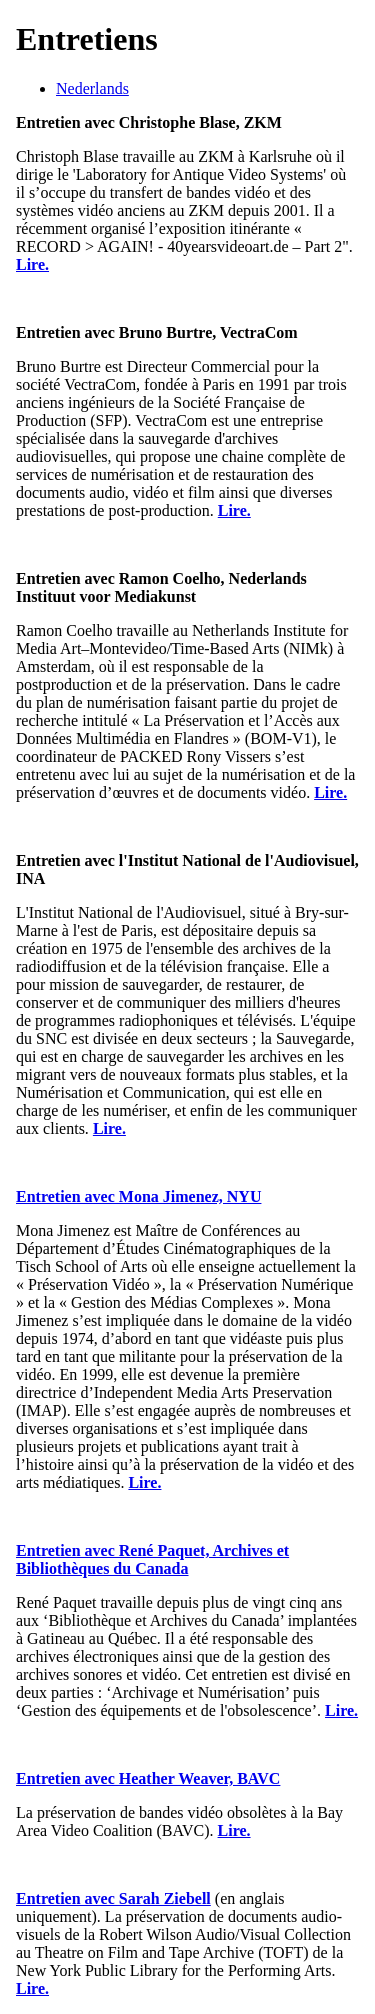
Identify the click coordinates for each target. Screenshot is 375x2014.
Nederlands (92, 88)
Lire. (32, 264)
